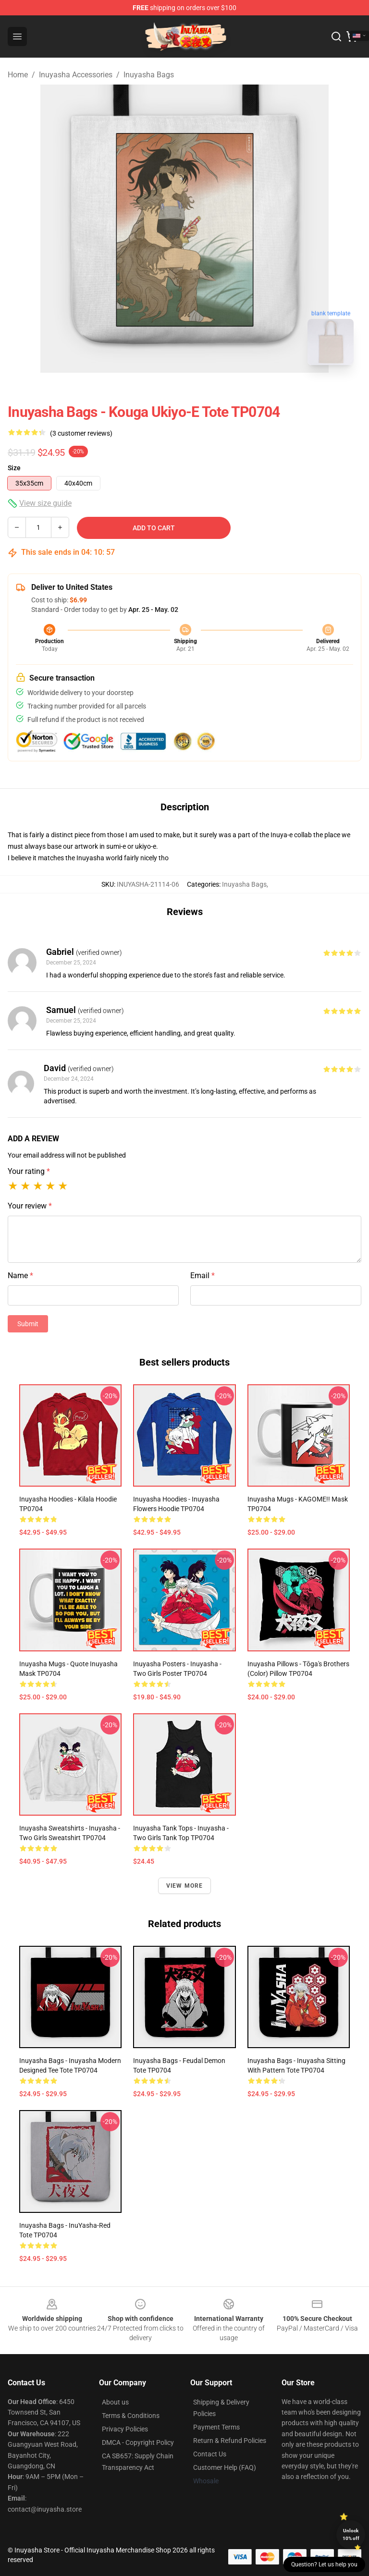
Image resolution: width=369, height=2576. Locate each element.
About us (115, 2402)
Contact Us (209, 2454)
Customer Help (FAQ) (224, 2467)
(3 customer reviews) (81, 433)
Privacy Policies (125, 2429)
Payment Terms (216, 2427)
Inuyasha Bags (148, 74)
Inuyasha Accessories (75, 74)
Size (14, 468)
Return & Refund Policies (229, 2440)
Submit (27, 1324)
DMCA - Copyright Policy (138, 2442)
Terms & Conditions (131, 2415)
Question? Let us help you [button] (324, 2564)
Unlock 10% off (351, 2534)
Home (18, 74)
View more (184, 1885)
